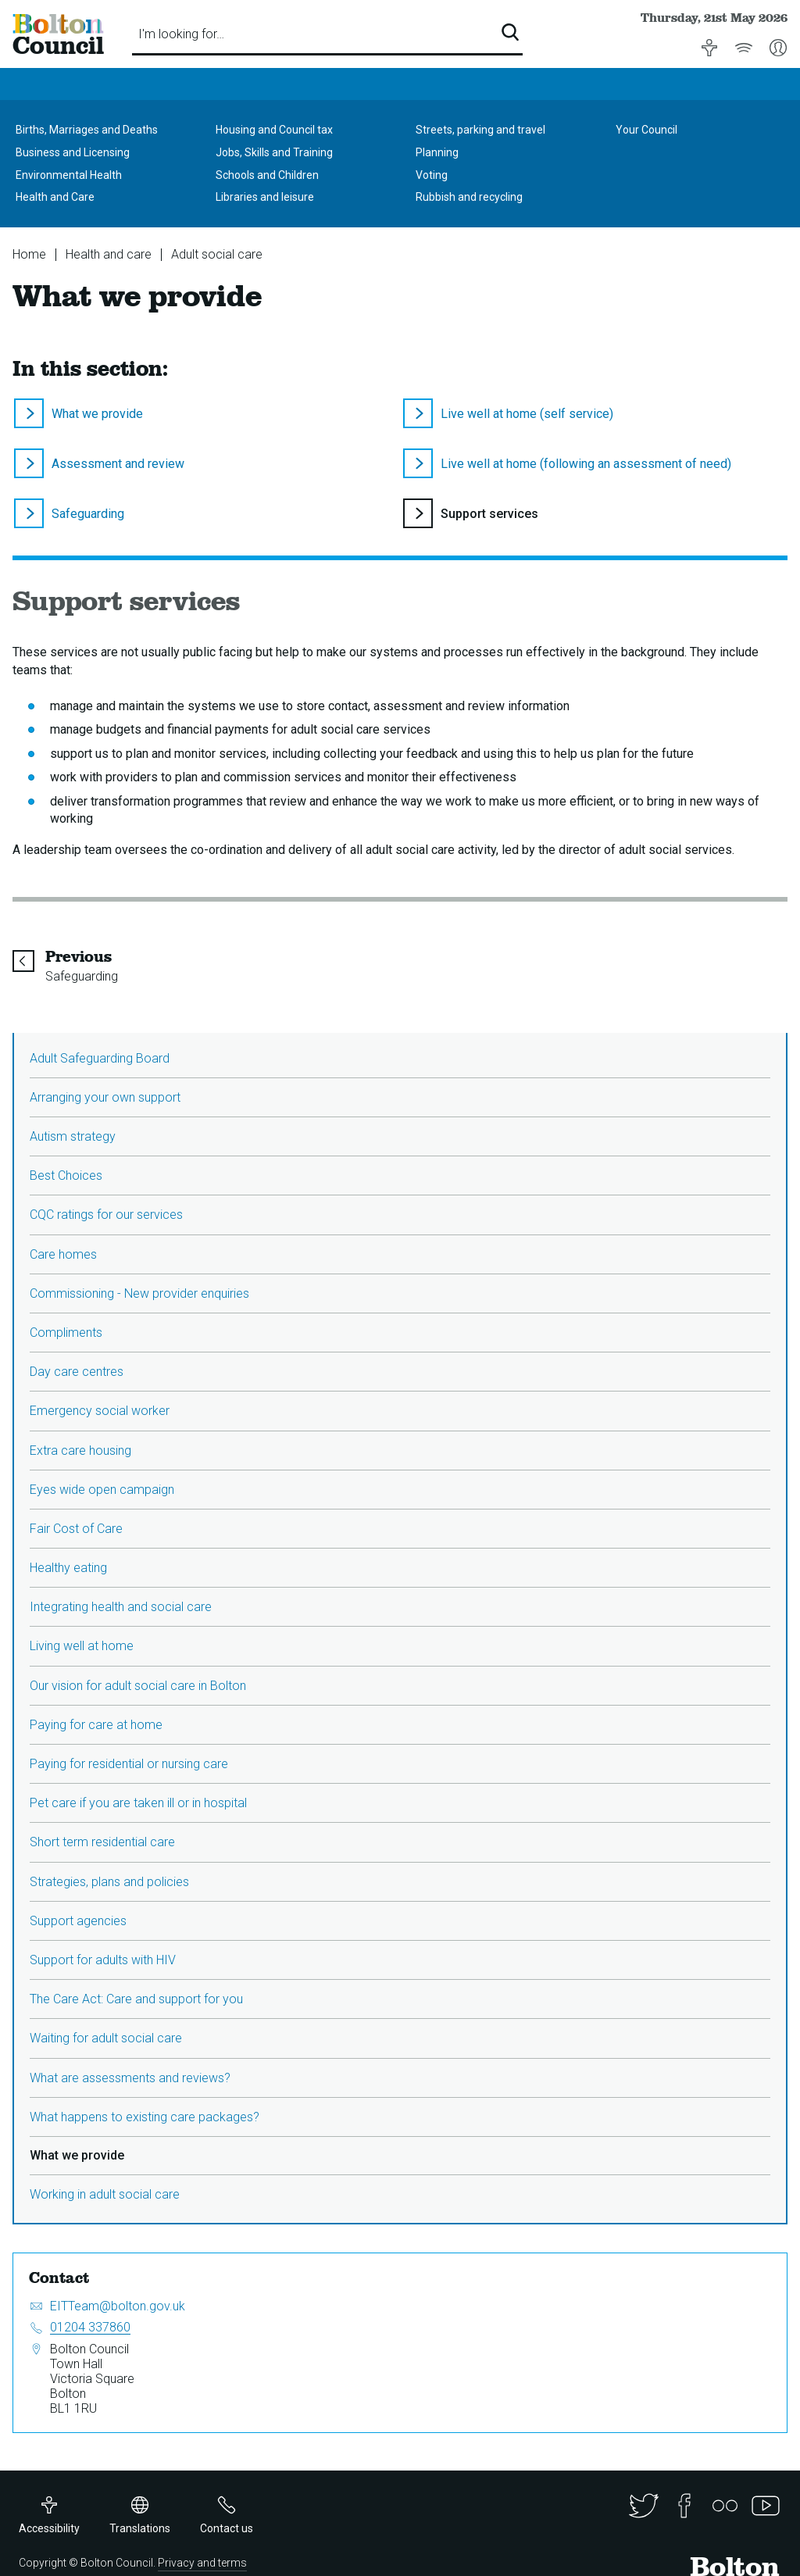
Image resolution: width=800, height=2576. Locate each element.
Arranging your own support (105, 1097)
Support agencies (78, 1920)
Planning (437, 152)
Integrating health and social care (121, 1606)
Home (29, 254)
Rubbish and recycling (469, 197)
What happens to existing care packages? (144, 2117)
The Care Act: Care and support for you (136, 1999)
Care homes (63, 1254)
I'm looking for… (181, 34)
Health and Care (55, 197)
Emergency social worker (100, 1410)
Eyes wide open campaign (102, 1489)
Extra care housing (80, 1450)
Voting (432, 175)
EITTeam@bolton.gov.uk (117, 2306)
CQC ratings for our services (106, 1214)
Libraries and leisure (265, 197)
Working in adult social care (105, 2194)
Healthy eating (68, 1567)
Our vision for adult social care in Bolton (138, 1685)
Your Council (646, 129)
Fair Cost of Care (76, 1528)
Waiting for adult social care (106, 2038)
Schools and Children (267, 175)
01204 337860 (90, 2327)
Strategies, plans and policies (109, 1881)
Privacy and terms (202, 2562)
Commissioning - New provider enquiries (139, 1293)
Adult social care (216, 254)
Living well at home (82, 1645)
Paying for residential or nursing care (129, 1763)
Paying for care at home (96, 1724)
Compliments (66, 1332)
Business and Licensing (73, 152)
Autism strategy (73, 1136)
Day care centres (76, 1371)
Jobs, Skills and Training (274, 152)
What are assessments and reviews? (130, 2077)
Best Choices (66, 1175)
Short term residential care (102, 1842)
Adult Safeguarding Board (100, 1058)
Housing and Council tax (274, 129)
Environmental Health (69, 175)
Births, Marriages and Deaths (87, 129)
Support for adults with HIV (103, 1960)
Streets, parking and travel (480, 129)
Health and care (109, 254)
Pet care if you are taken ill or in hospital (138, 1802)
